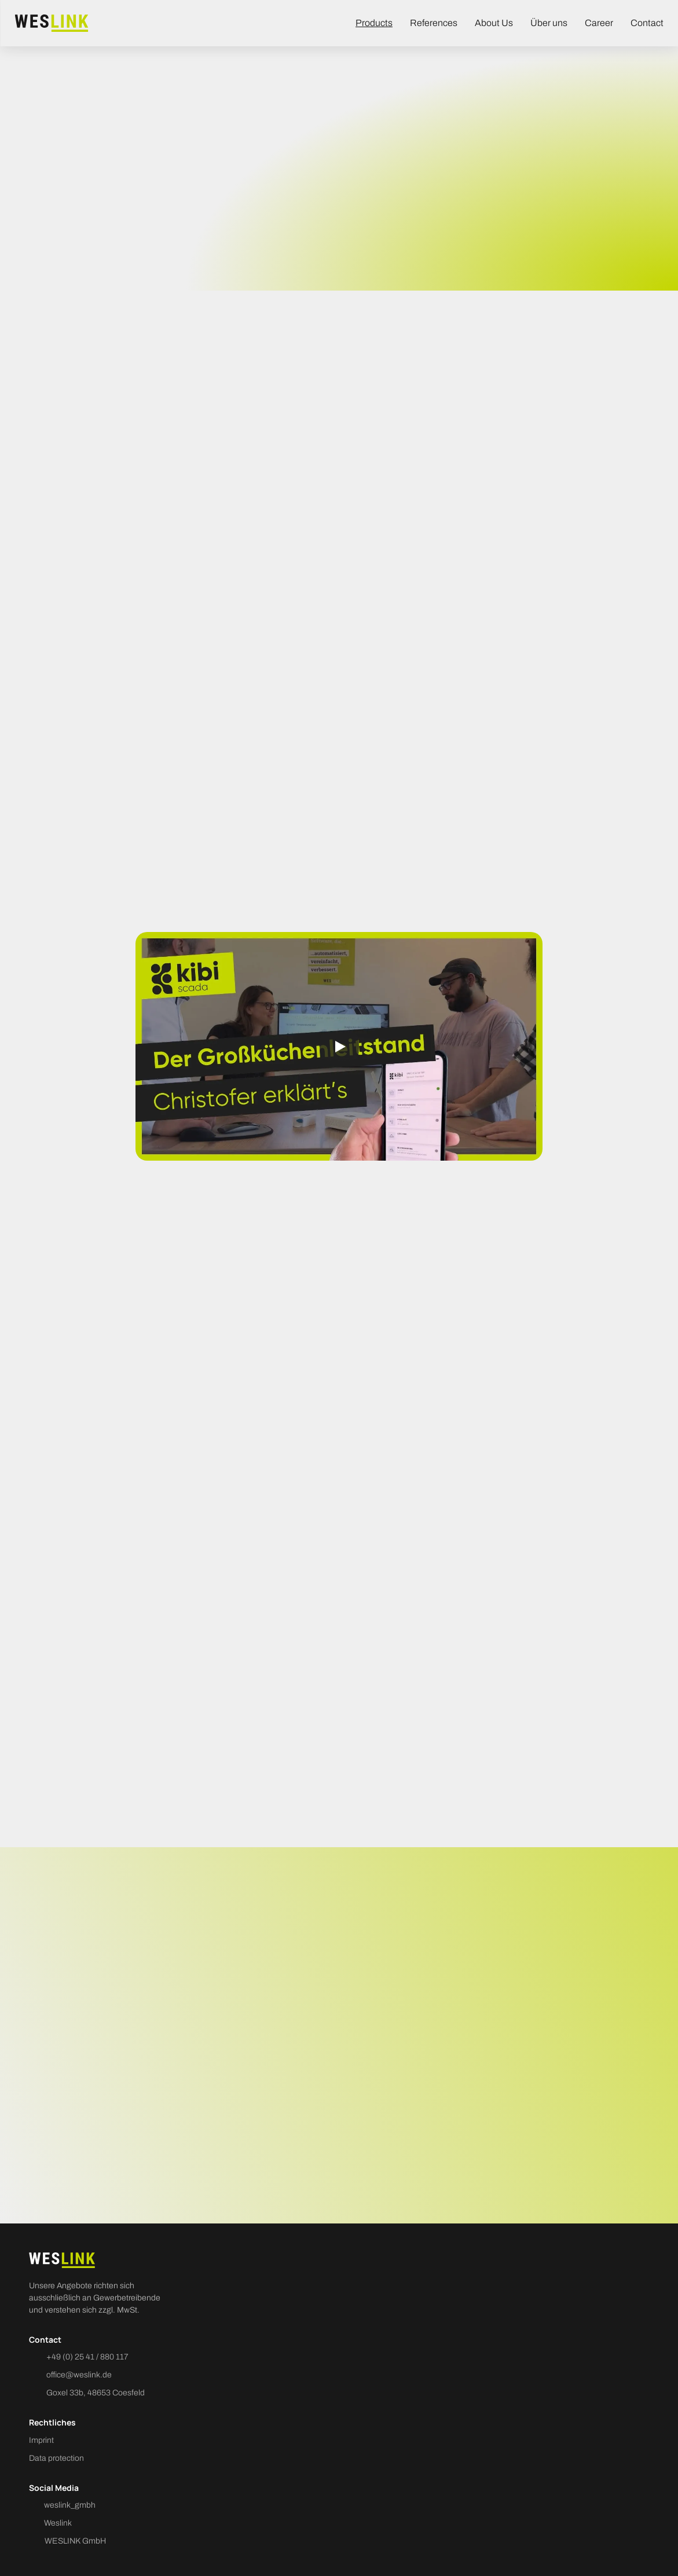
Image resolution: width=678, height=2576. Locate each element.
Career (599, 23)
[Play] (339, 1047)
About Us (494, 23)
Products (374, 23)
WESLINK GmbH (75, 2541)
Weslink (58, 2523)
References (433, 23)
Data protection (56, 2458)
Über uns (548, 23)
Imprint (41, 2440)
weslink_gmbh (70, 2505)
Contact (647, 23)
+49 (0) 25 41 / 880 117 (87, 2357)
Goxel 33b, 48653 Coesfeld (95, 2392)
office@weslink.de (79, 2374)
